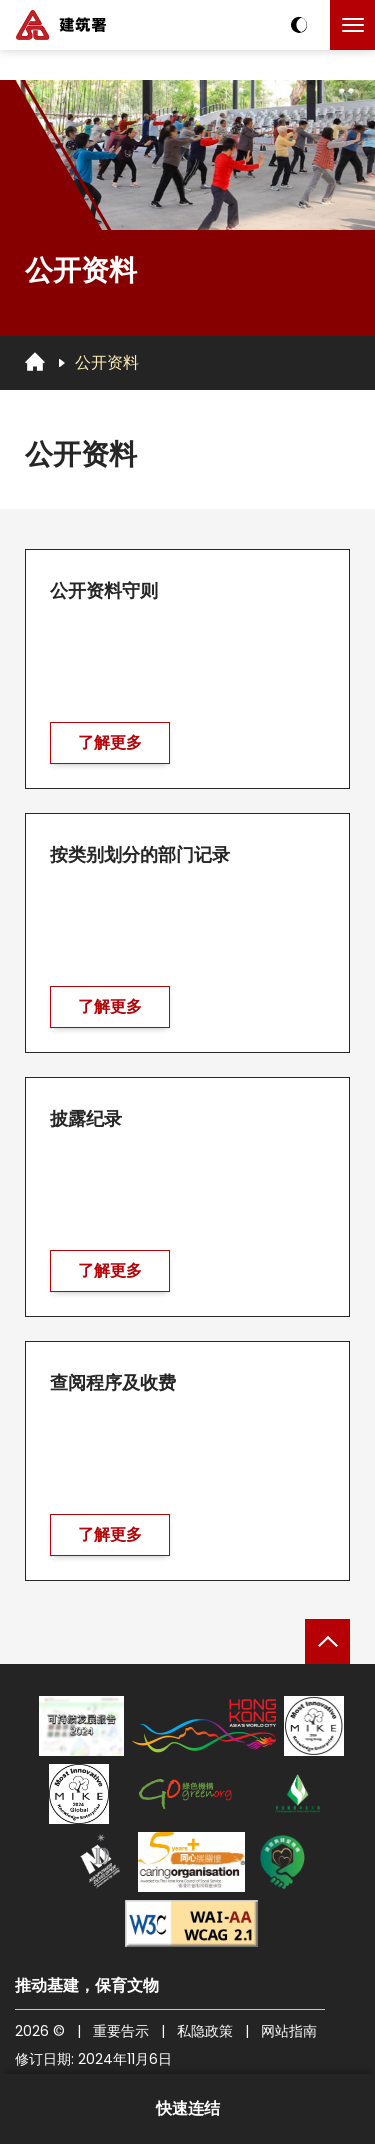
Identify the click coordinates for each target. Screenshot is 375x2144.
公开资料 (107, 362)
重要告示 (121, 2031)
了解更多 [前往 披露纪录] (110, 1273)
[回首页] (35, 362)
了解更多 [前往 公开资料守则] (110, 745)
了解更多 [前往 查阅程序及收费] (110, 1537)
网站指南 (289, 2031)
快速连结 (188, 2108)
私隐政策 (205, 2031)
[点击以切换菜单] (352, 25)
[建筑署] (61, 25)
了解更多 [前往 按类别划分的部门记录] (110, 1009)
